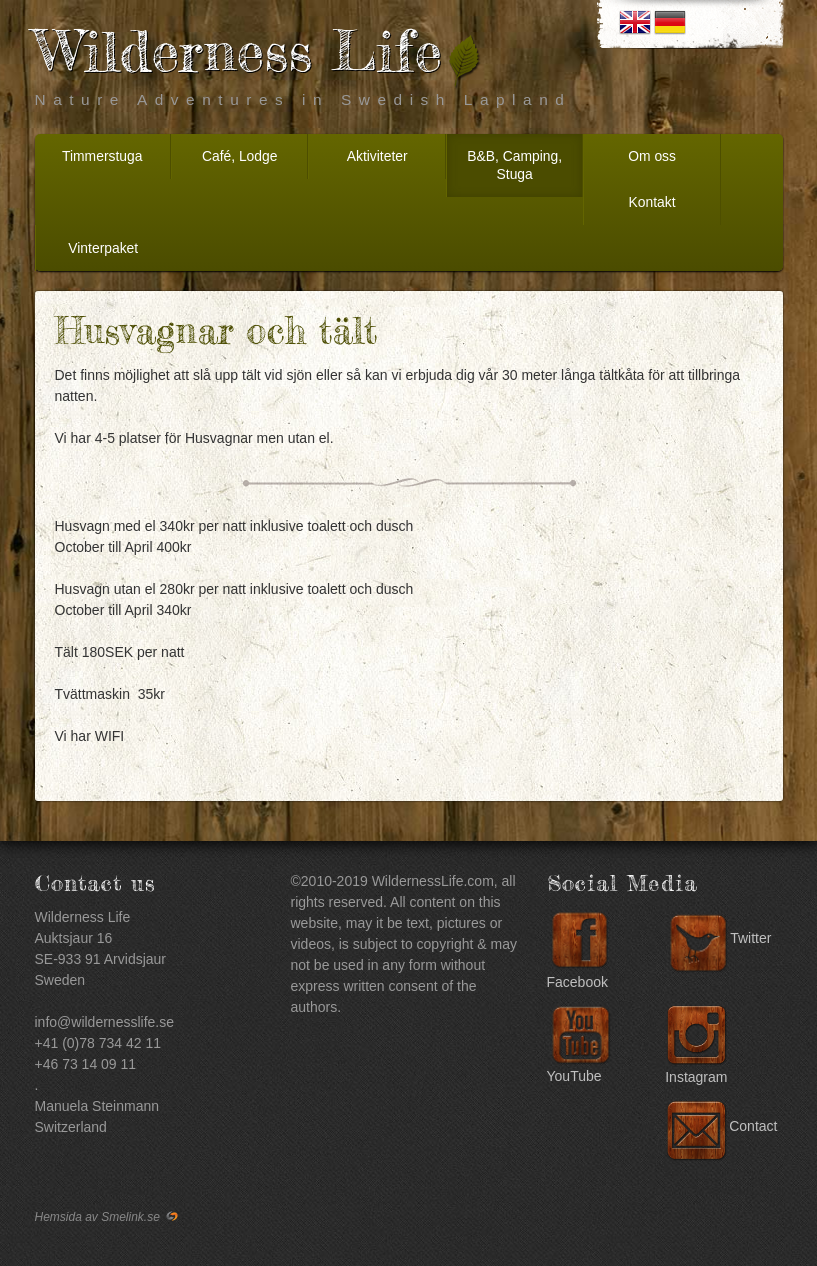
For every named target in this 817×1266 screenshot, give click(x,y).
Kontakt (652, 202)
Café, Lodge (240, 156)
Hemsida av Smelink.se (108, 1217)
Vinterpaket (103, 248)
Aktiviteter (377, 156)
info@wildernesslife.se (105, 1022)
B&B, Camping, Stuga (514, 165)
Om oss (652, 156)
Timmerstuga (102, 156)
